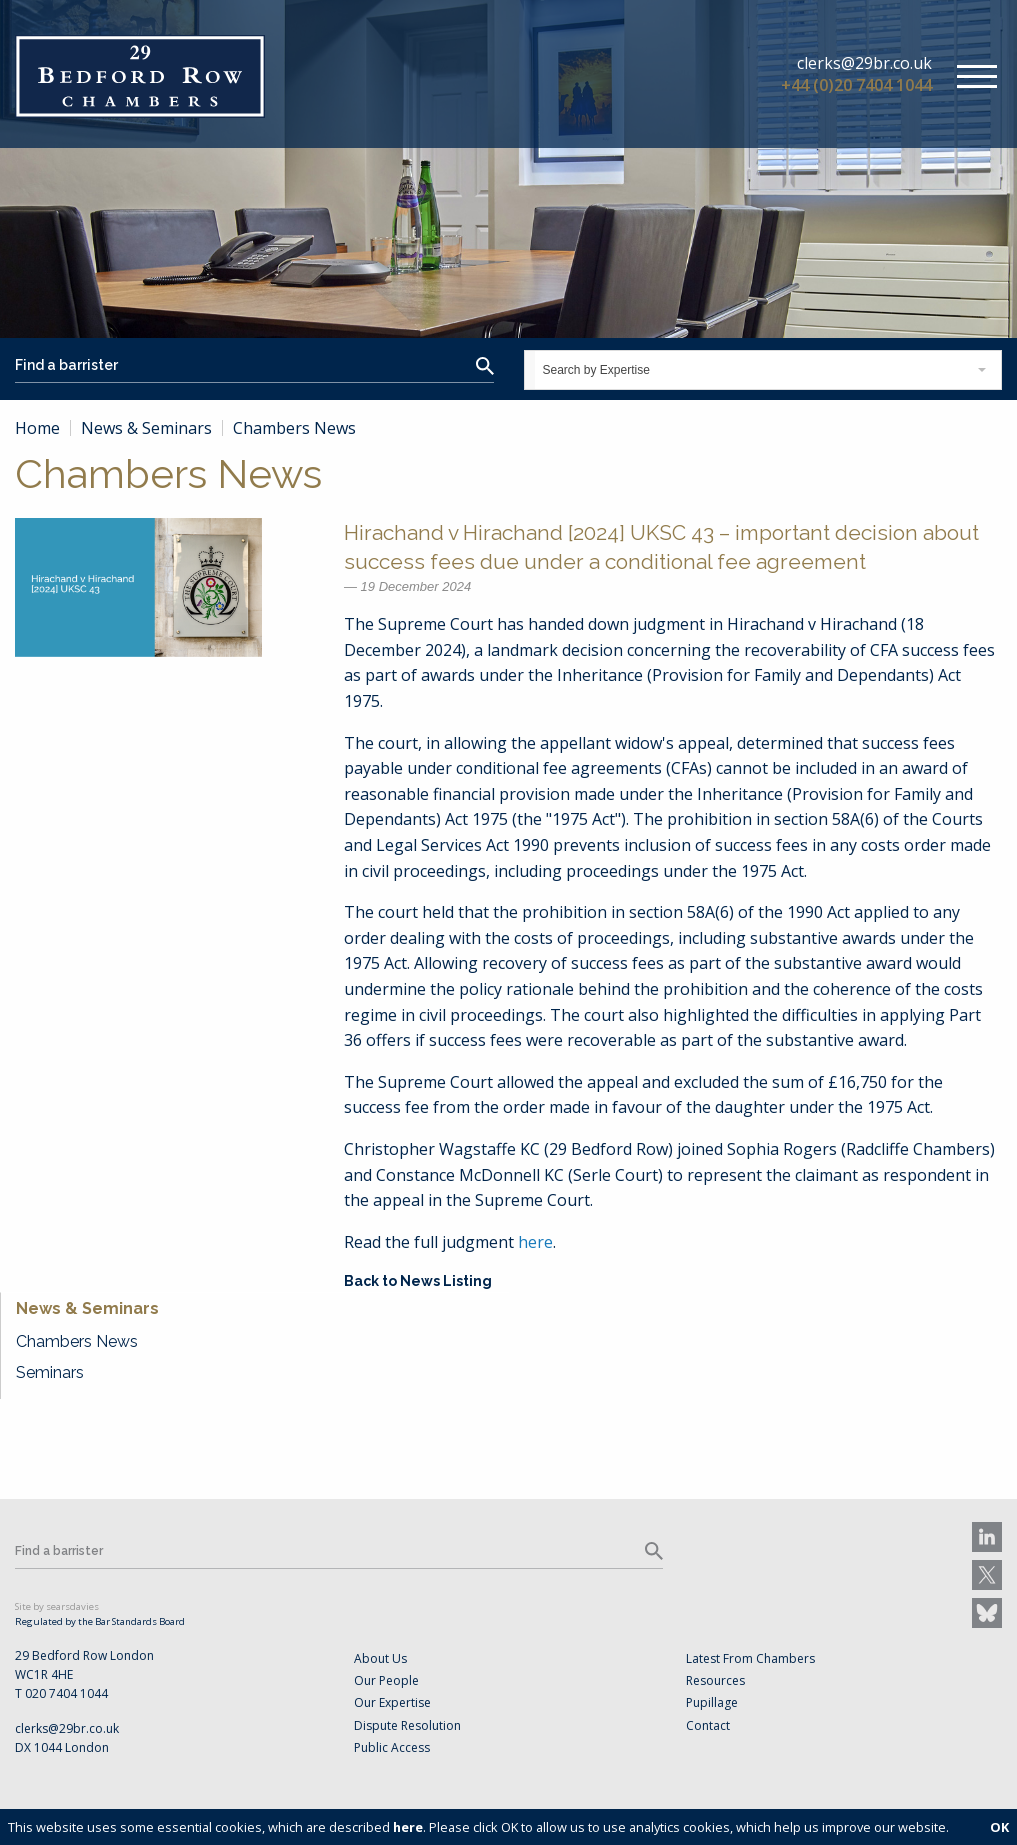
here (535, 1242)
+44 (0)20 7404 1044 (856, 85)
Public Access (392, 1747)
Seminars (50, 1372)
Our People (386, 1680)
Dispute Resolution (407, 1725)
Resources (715, 1680)
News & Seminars (146, 428)
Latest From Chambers (750, 1658)
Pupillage (712, 1702)
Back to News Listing (418, 1281)
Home (37, 428)
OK (999, 1827)
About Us (380, 1658)
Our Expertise (392, 1702)
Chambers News (77, 1341)
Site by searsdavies (57, 1606)
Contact (708, 1725)
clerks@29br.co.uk (864, 63)
